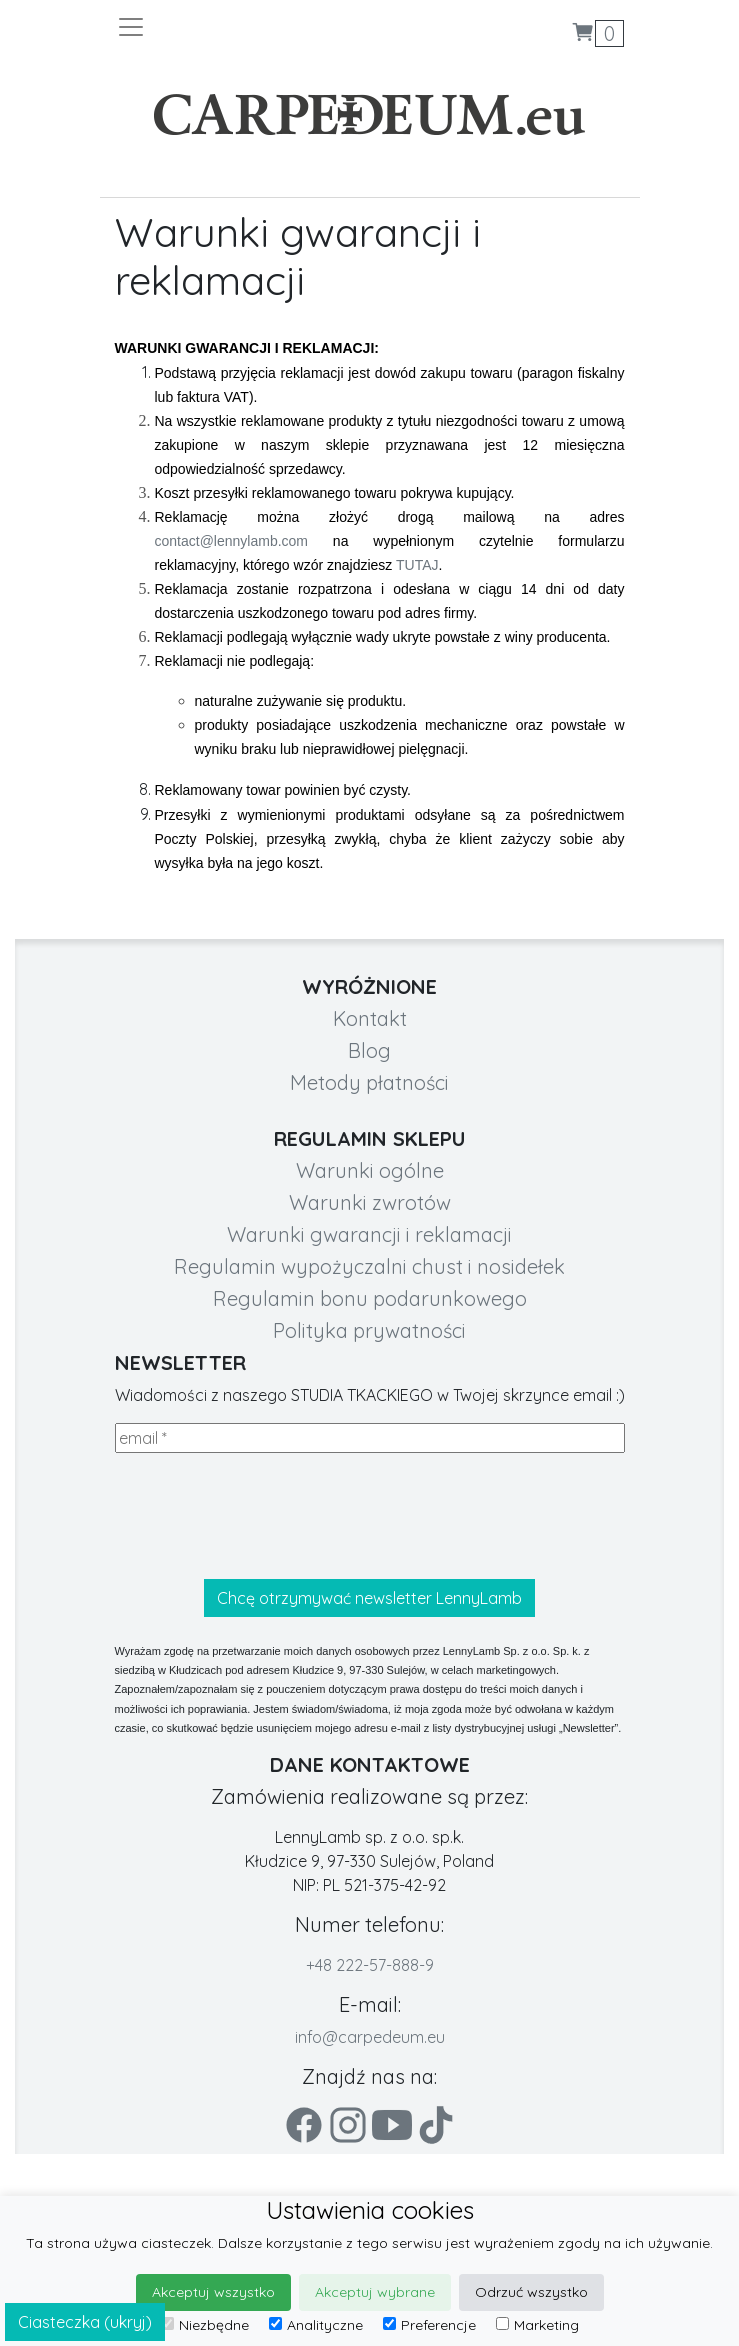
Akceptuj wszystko (213, 2292)
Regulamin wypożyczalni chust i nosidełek (369, 1266)
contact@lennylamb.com (232, 541)
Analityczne (316, 2325)
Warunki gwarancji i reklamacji (369, 1234)
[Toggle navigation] (243, 27)
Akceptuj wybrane (375, 2292)
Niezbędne (205, 2325)
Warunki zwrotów (370, 1202)
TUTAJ (417, 565)
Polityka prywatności (369, 1330)
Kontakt (370, 1018)
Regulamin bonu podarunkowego (370, 1298)
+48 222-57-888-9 (370, 1965)
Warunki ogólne (370, 1170)
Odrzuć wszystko (531, 2292)
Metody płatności (369, 1082)
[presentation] (267, 1516)
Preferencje (429, 2325)
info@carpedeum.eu (370, 2037)
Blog (369, 1050)
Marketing (537, 2325)
